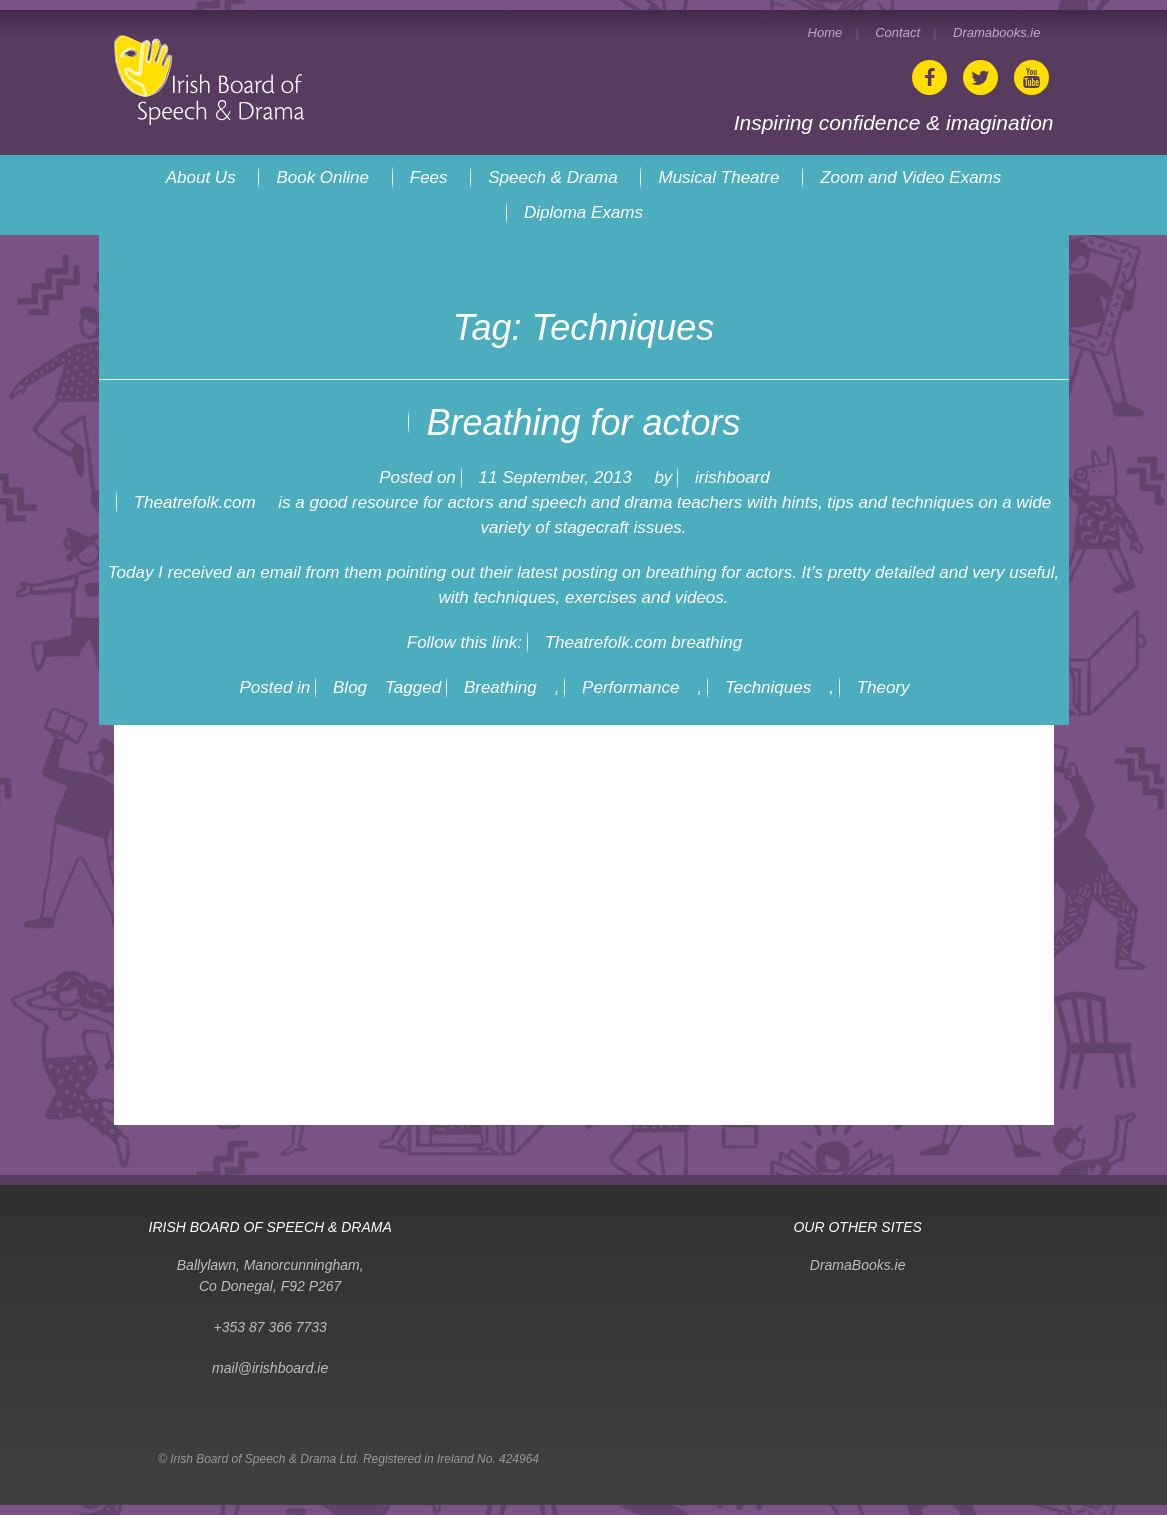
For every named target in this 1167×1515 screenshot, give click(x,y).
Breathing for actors (583, 422)
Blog (350, 687)
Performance (630, 687)
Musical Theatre (718, 177)
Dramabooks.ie (996, 32)
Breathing (500, 687)
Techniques (768, 687)
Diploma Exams (583, 212)
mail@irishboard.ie (270, 1368)
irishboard (732, 477)
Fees (429, 177)
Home (825, 32)
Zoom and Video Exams (910, 177)
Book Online (322, 177)
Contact (897, 32)
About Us (201, 177)
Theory (883, 687)
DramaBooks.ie (858, 1265)
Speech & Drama (552, 177)
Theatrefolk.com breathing (644, 642)
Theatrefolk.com (195, 502)
